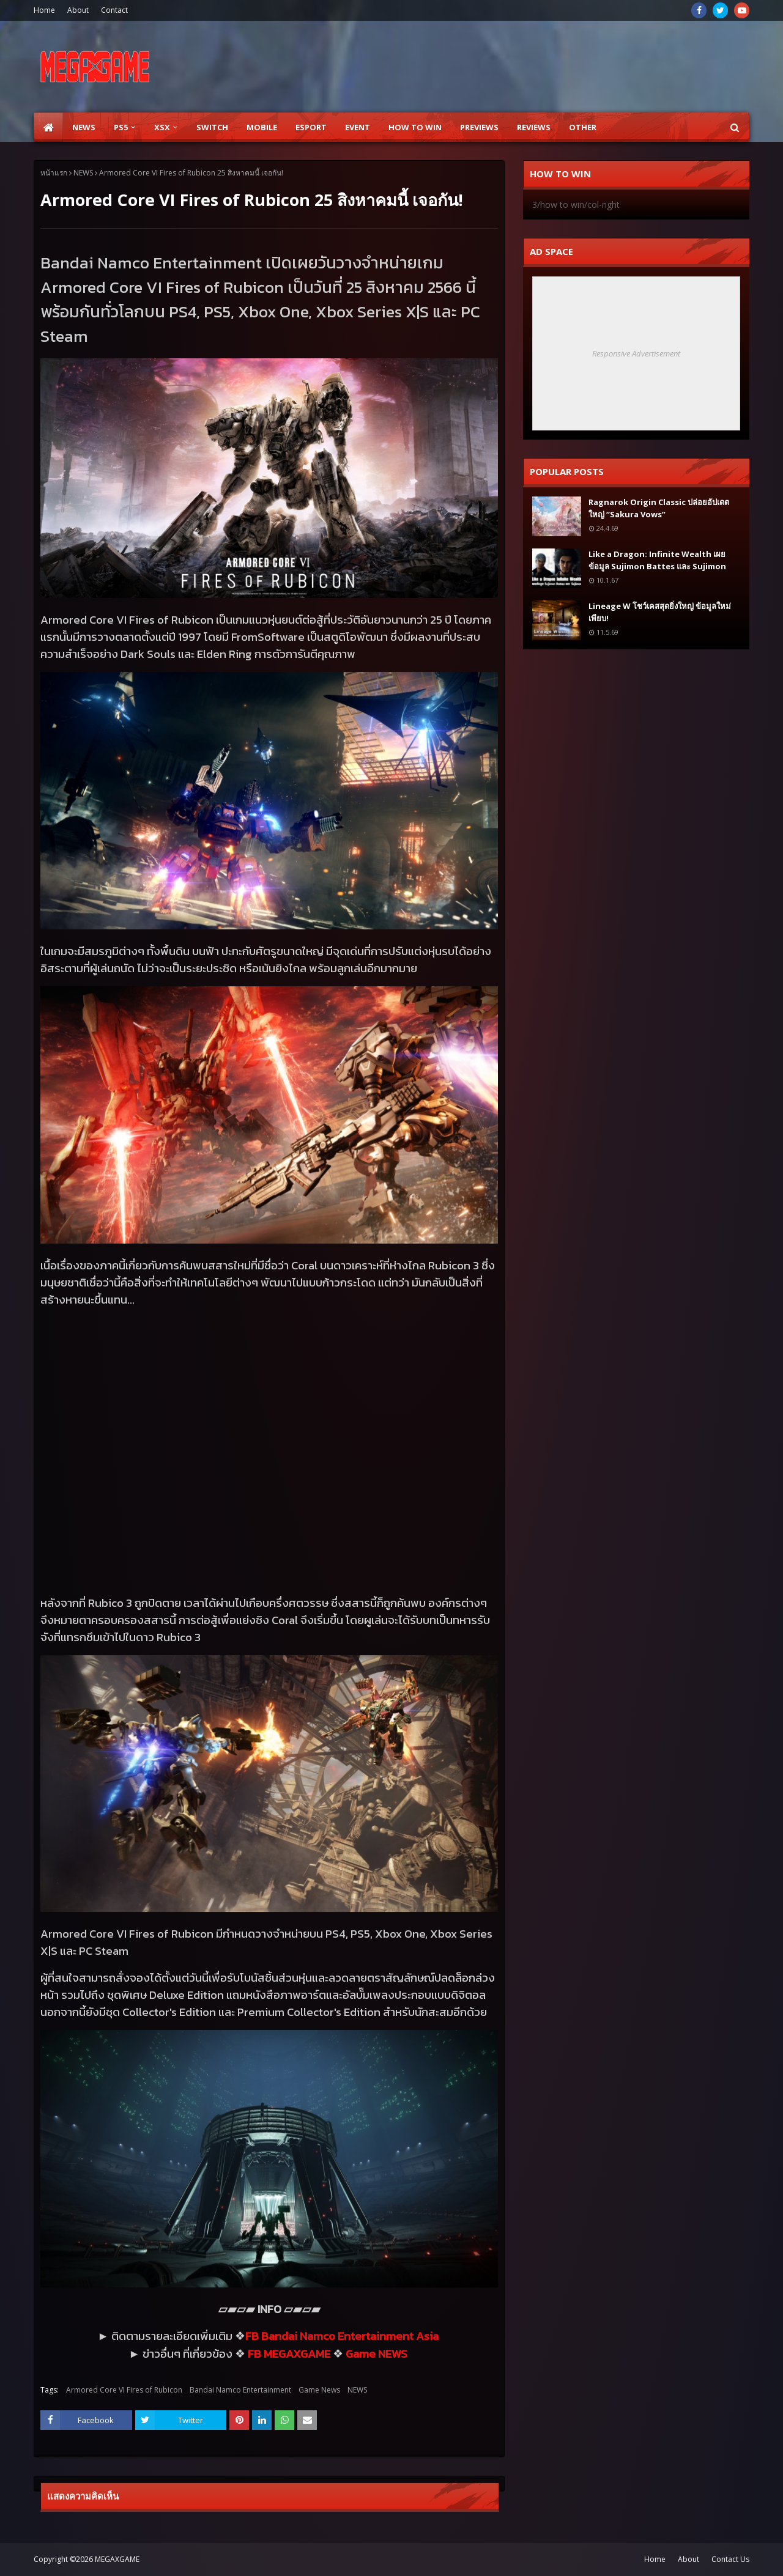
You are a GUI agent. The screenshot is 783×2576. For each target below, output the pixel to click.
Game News (319, 2390)
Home (44, 10)
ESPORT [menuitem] (311, 127)
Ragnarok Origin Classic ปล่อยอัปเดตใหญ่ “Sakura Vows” (658, 508)
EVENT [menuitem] (357, 127)
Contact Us (730, 2559)
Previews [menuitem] (479, 127)
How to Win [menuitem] (415, 127)
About (78, 10)
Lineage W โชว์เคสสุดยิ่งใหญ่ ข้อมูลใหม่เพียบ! (659, 612)
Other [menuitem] (582, 127)
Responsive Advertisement (636, 353)
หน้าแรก (53, 173)
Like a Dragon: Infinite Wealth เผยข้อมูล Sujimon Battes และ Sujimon (657, 560)
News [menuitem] (83, 127)
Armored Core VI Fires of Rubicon (124, 2390)
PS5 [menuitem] (121, 127)
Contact (114, 10)
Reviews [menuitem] (534, 127)
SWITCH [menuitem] (212, 127)
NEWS (83, 173)
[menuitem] (48, 127)
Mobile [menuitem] (262, 127)
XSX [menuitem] (162, 127)
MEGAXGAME (117, 2559)
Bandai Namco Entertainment (240, 2390)
